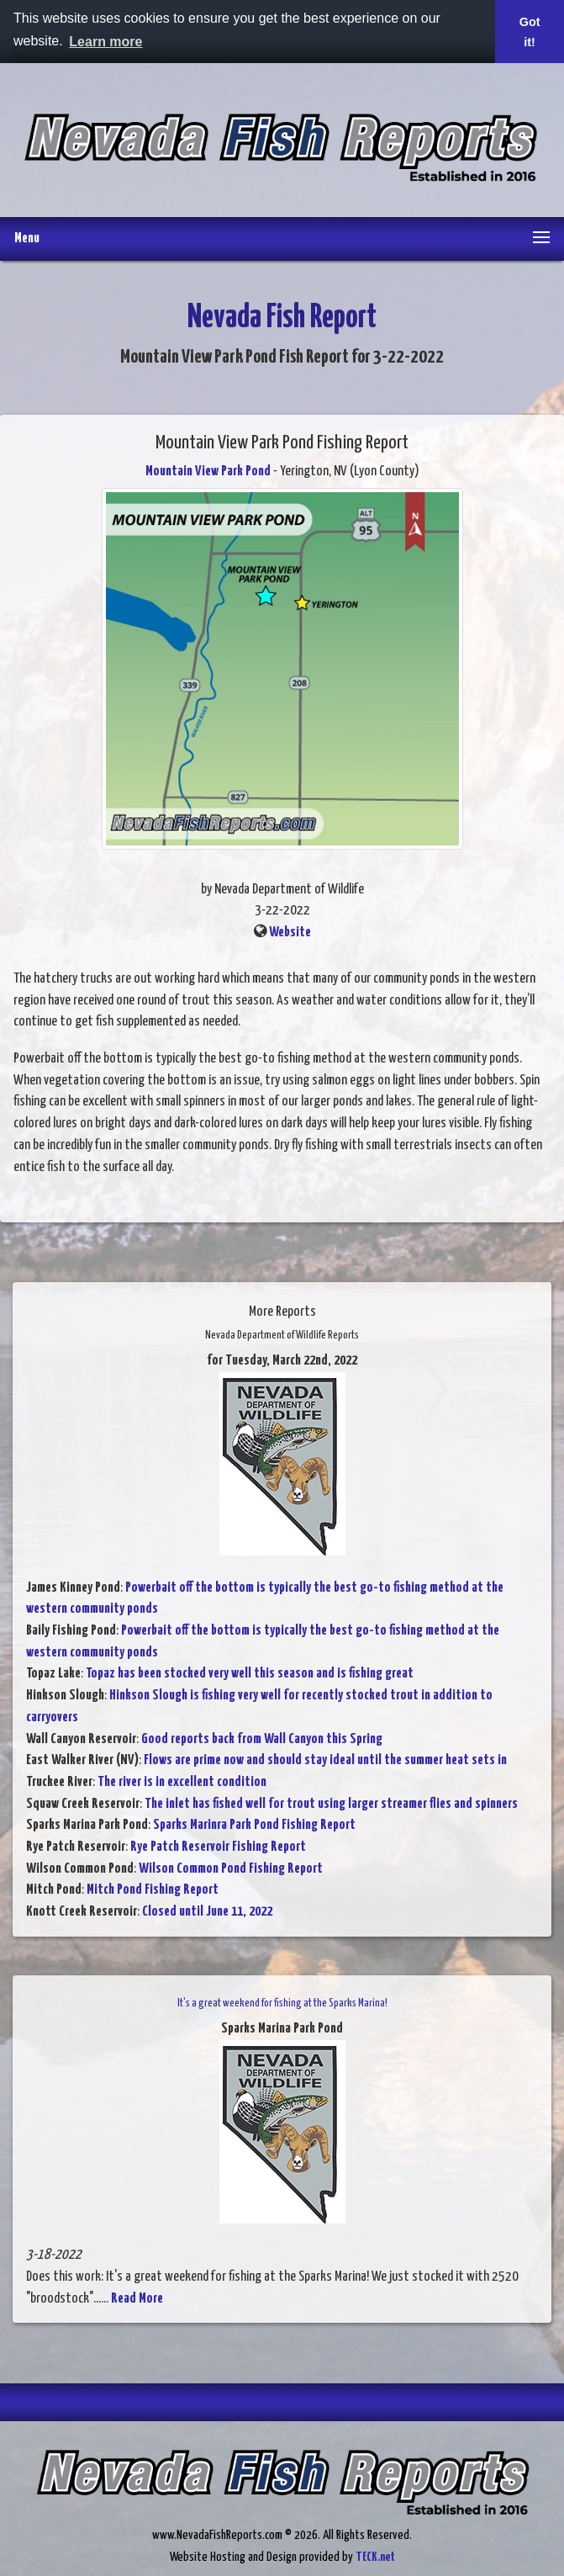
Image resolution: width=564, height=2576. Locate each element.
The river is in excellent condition (182, 1782)
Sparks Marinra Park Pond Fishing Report (254, 1825)
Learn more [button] (105, 41)
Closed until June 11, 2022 (207, 1912)
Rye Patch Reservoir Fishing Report (218, 1847)
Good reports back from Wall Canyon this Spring (261, 1739)
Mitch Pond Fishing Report (153, 1890)
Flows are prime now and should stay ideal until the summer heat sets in (325, 1760)
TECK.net (375, 2557)
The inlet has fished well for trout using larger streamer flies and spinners (331, 1804)
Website (290, 932)
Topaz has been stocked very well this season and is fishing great (250, 1674)
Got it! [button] (529, 32)
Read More (137, 2299)
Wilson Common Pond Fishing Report (231, 1869)
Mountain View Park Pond (208, 471)
